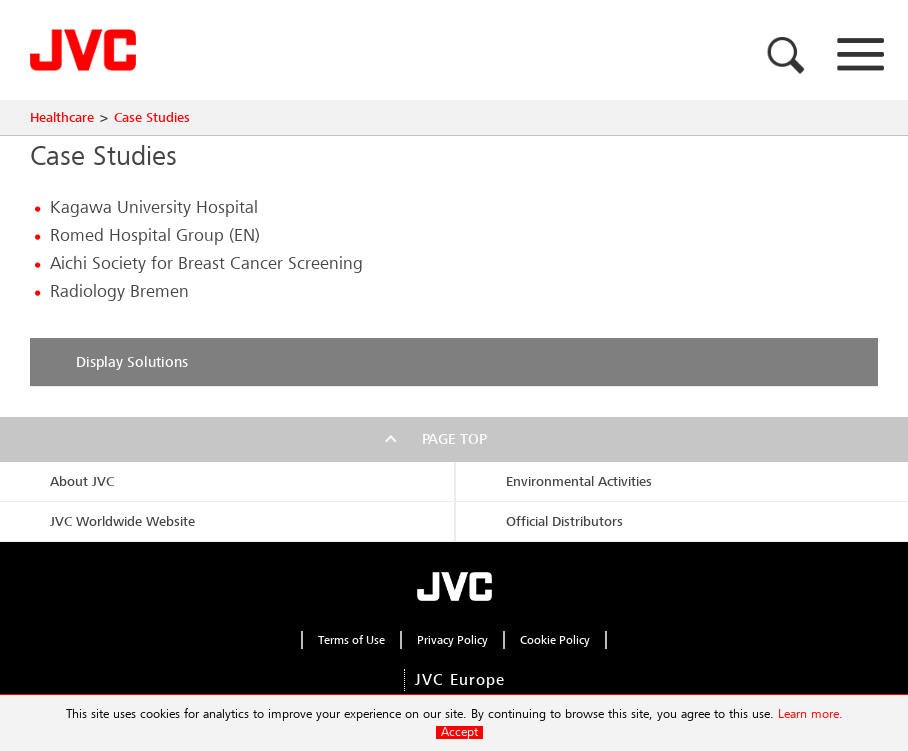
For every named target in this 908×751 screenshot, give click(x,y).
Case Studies (152, 117)
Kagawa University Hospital (154, 207)
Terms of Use (351, 640)
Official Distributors (564, 521)
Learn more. (810, 714)
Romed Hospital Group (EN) (155, 235)
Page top (454, 439)
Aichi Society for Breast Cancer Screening (206, 263)
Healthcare (62, 117)
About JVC (82, 481)
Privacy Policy (452, 640)
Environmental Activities (579, 481)
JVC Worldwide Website (122, 521)
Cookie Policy (555, 640)
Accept (459, 732)
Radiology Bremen (119, 291)
